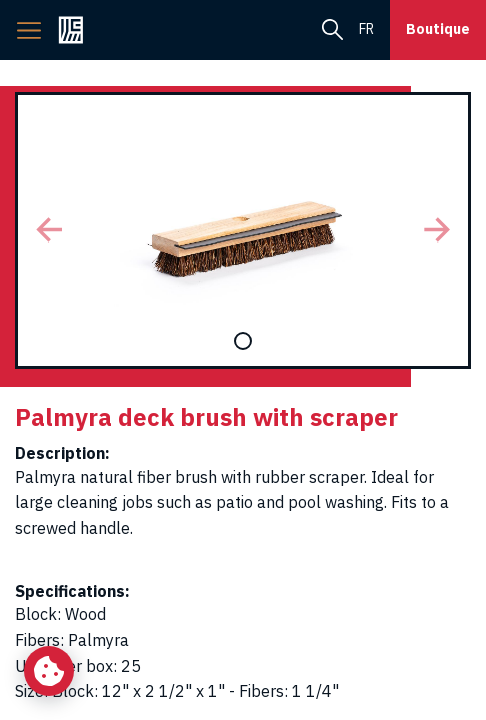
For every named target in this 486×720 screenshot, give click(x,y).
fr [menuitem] (366, 29)
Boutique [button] (438, 29)
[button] (49, 230)
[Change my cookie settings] (49, 671)
